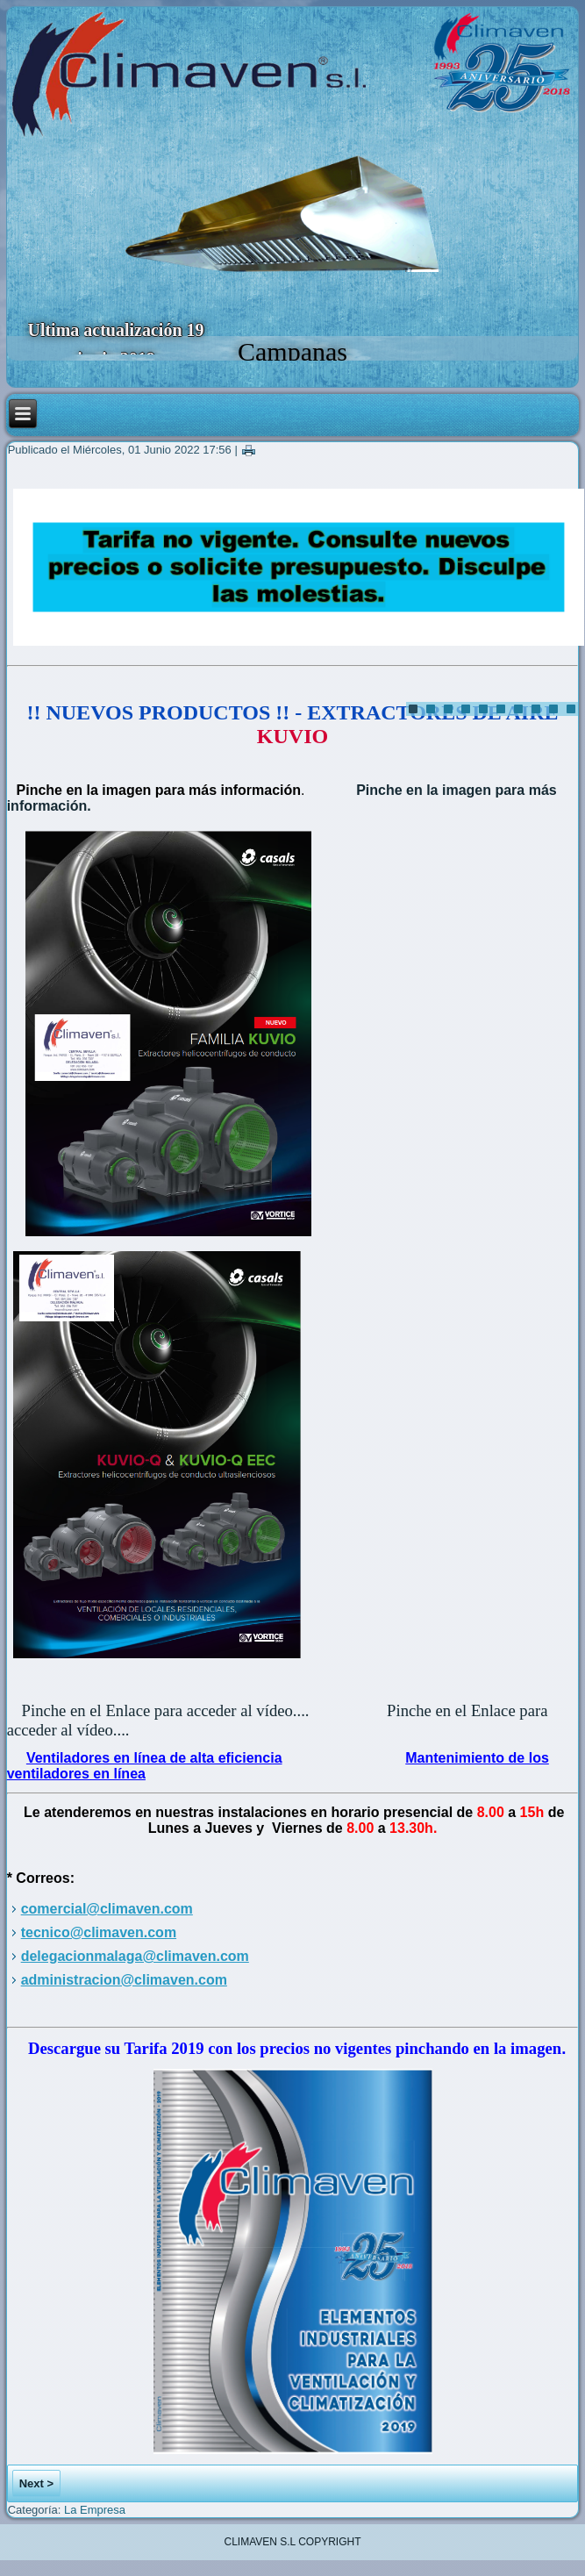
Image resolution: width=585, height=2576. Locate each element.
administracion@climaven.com (124, 1979)
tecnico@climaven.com (98, 1932)
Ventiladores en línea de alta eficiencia (154, 1757)
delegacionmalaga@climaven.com (135, 1956)
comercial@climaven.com (107, 1908)
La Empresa (94, 2509)
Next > (36, 2483)
